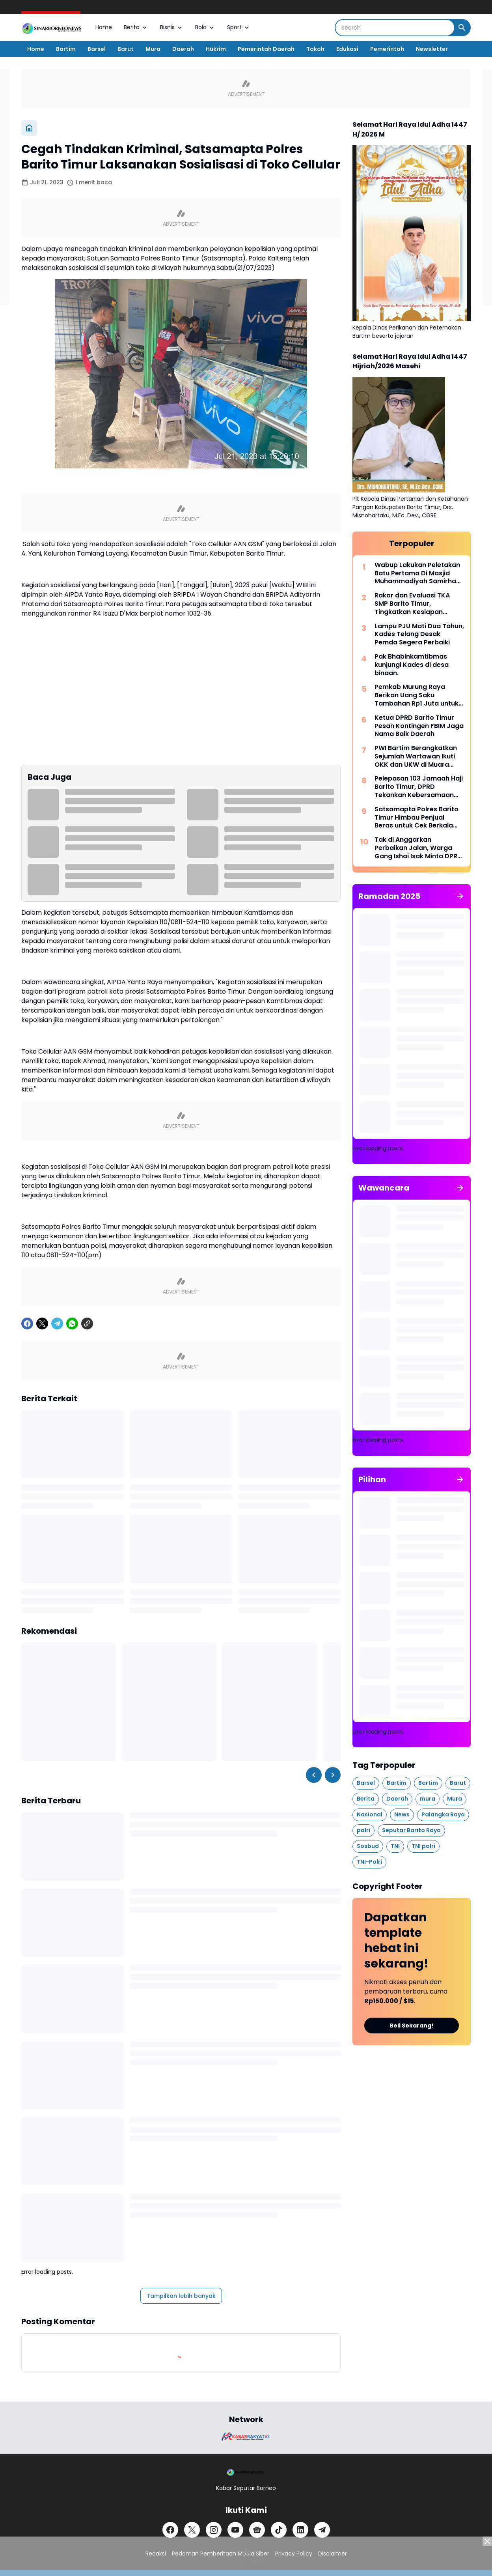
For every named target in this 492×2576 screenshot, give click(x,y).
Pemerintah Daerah (266, 49)
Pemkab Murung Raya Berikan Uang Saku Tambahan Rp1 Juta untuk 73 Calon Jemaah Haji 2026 (419, 695)
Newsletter (432, 49)
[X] (42, 1323)
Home (103, 27)
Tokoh (315, 49)
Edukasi (347, 49)
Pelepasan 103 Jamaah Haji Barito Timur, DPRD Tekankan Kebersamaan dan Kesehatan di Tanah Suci (419, 787)
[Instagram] (214, 2530)
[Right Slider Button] (333, 1775)
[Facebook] (27, 1323)
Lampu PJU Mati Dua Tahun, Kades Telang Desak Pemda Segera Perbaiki (419, 634)
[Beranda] (29, 128)
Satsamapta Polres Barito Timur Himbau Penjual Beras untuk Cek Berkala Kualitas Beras (416, 817)
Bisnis (171, 27)
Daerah (183, 49)
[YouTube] (235, 2530)
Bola (205, 27)
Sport (238, 27)
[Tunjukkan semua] (460, 896)
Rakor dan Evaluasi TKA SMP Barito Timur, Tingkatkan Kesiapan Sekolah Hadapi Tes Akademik (412, 604)
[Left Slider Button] (314, 1775)
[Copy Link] (87, 1323)
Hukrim (216, 49)
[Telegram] (57, 1323)
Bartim (66, 49)
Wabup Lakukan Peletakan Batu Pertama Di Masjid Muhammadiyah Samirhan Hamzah (417, 573)
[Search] (394, 28)
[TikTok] (279, 2530)
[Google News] (257, 2530)
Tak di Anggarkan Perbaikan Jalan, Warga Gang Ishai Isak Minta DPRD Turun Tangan (418, 848)
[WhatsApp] (72, 1323)
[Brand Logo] (246, 2436)
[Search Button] (462, 28)
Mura (152, 49)
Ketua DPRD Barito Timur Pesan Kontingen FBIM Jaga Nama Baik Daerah (419, 726)
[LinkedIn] (300, 2530)
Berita (136, 27)
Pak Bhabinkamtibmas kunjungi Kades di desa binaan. (412, 665)
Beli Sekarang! (412, 2025)
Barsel (97, 49)
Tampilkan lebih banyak (181, 2296)
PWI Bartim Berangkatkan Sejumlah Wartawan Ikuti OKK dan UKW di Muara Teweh (416, 756)
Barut (125, 49)
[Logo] (246, 2472)
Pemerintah (387, 49)
